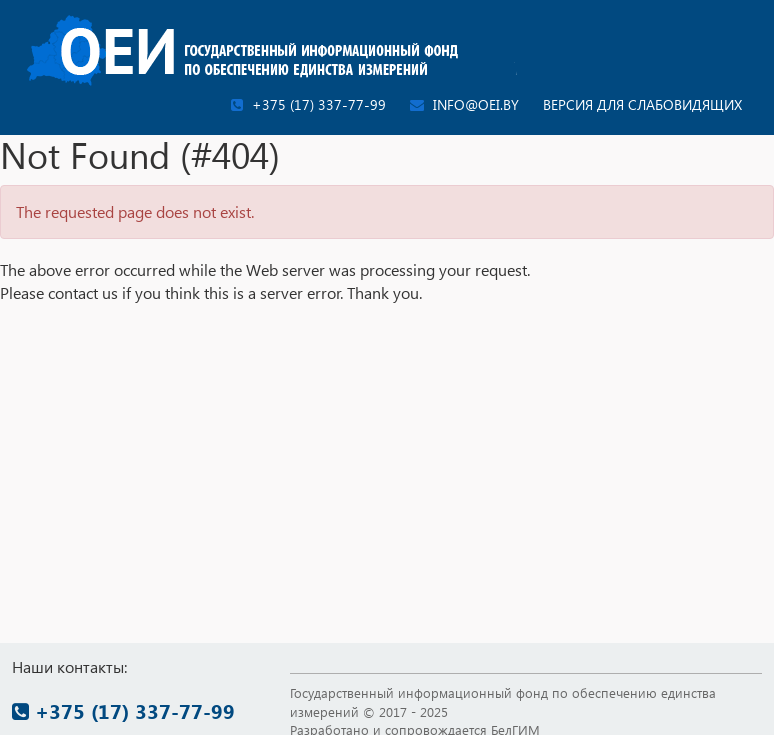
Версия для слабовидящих (642, 104)
